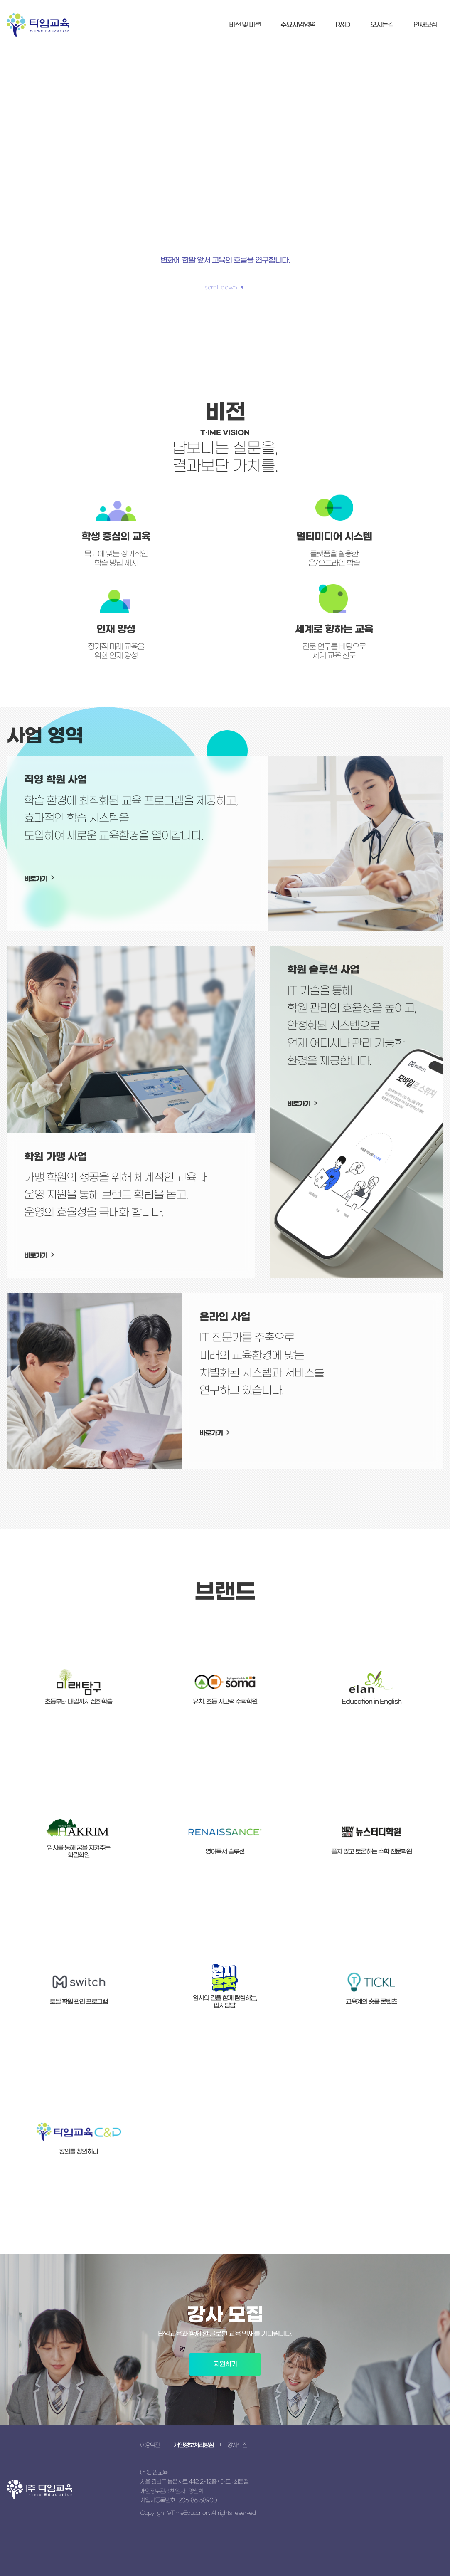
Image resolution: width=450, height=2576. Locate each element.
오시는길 (381, 24)
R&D (342, 24)
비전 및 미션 (245, 24)
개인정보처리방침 (194, 2445)
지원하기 (225, 2364)
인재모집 (425, 24)
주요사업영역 (297, 24)
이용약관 (150, 2445)
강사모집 (237, 2445)
